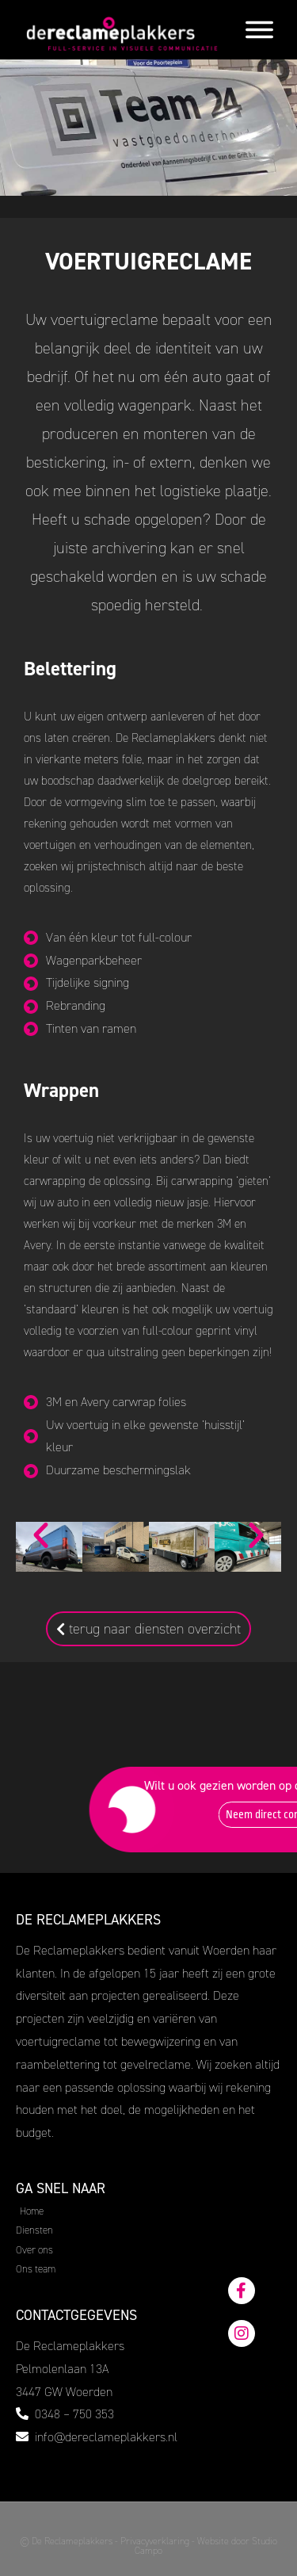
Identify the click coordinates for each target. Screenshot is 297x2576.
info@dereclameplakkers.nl (106, 2437)
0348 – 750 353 (74, 2414)
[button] (41, 1535)
